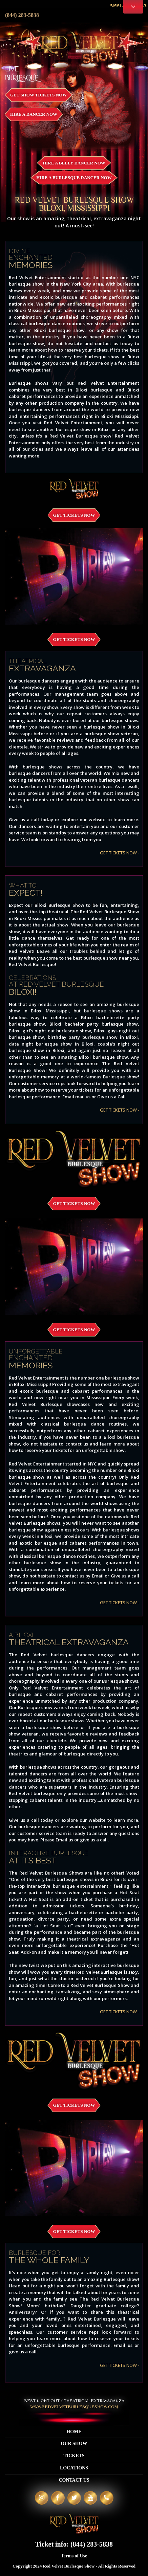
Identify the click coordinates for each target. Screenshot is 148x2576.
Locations (74, 2467)
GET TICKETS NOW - (119, 853)
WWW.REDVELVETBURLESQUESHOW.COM (74, 2406)
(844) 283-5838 (22, 15)
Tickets (73, 2455)
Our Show (74, 2443)
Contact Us (74, 2480)
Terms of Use (74, 2555)
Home (73, 2431)
